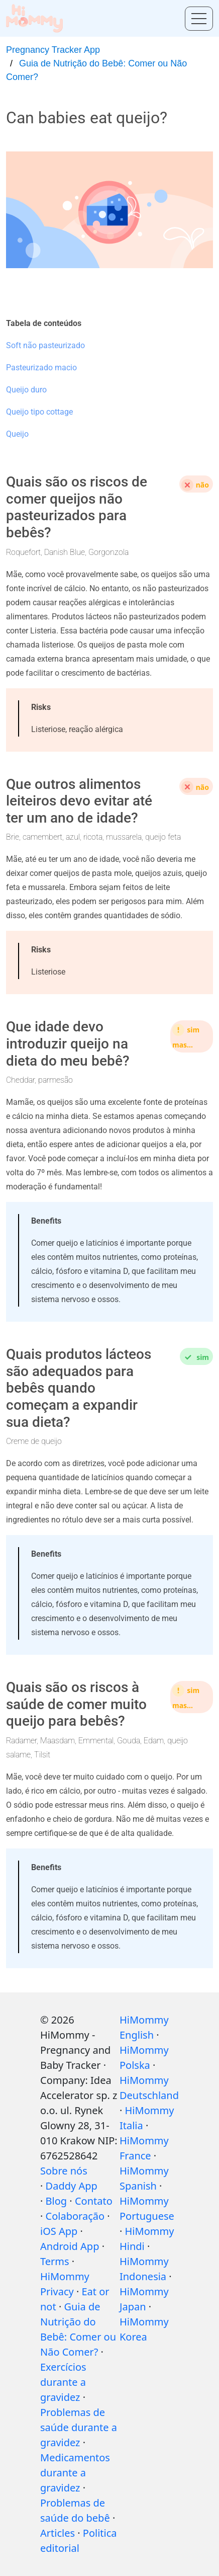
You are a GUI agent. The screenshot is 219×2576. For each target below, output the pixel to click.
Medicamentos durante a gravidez (75, 2472)
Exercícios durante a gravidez (63, 2382)
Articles (57, 2533)
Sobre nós (63, 2171)
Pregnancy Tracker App (53, 50)
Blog (56, 2201)
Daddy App (71, 2186)
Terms (54, 2261)
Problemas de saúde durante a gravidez (78, 2427)
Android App (69, 2246)
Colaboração (75, 2216)
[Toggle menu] (198, 18)
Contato (94, 2201)
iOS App (58, 2231)
